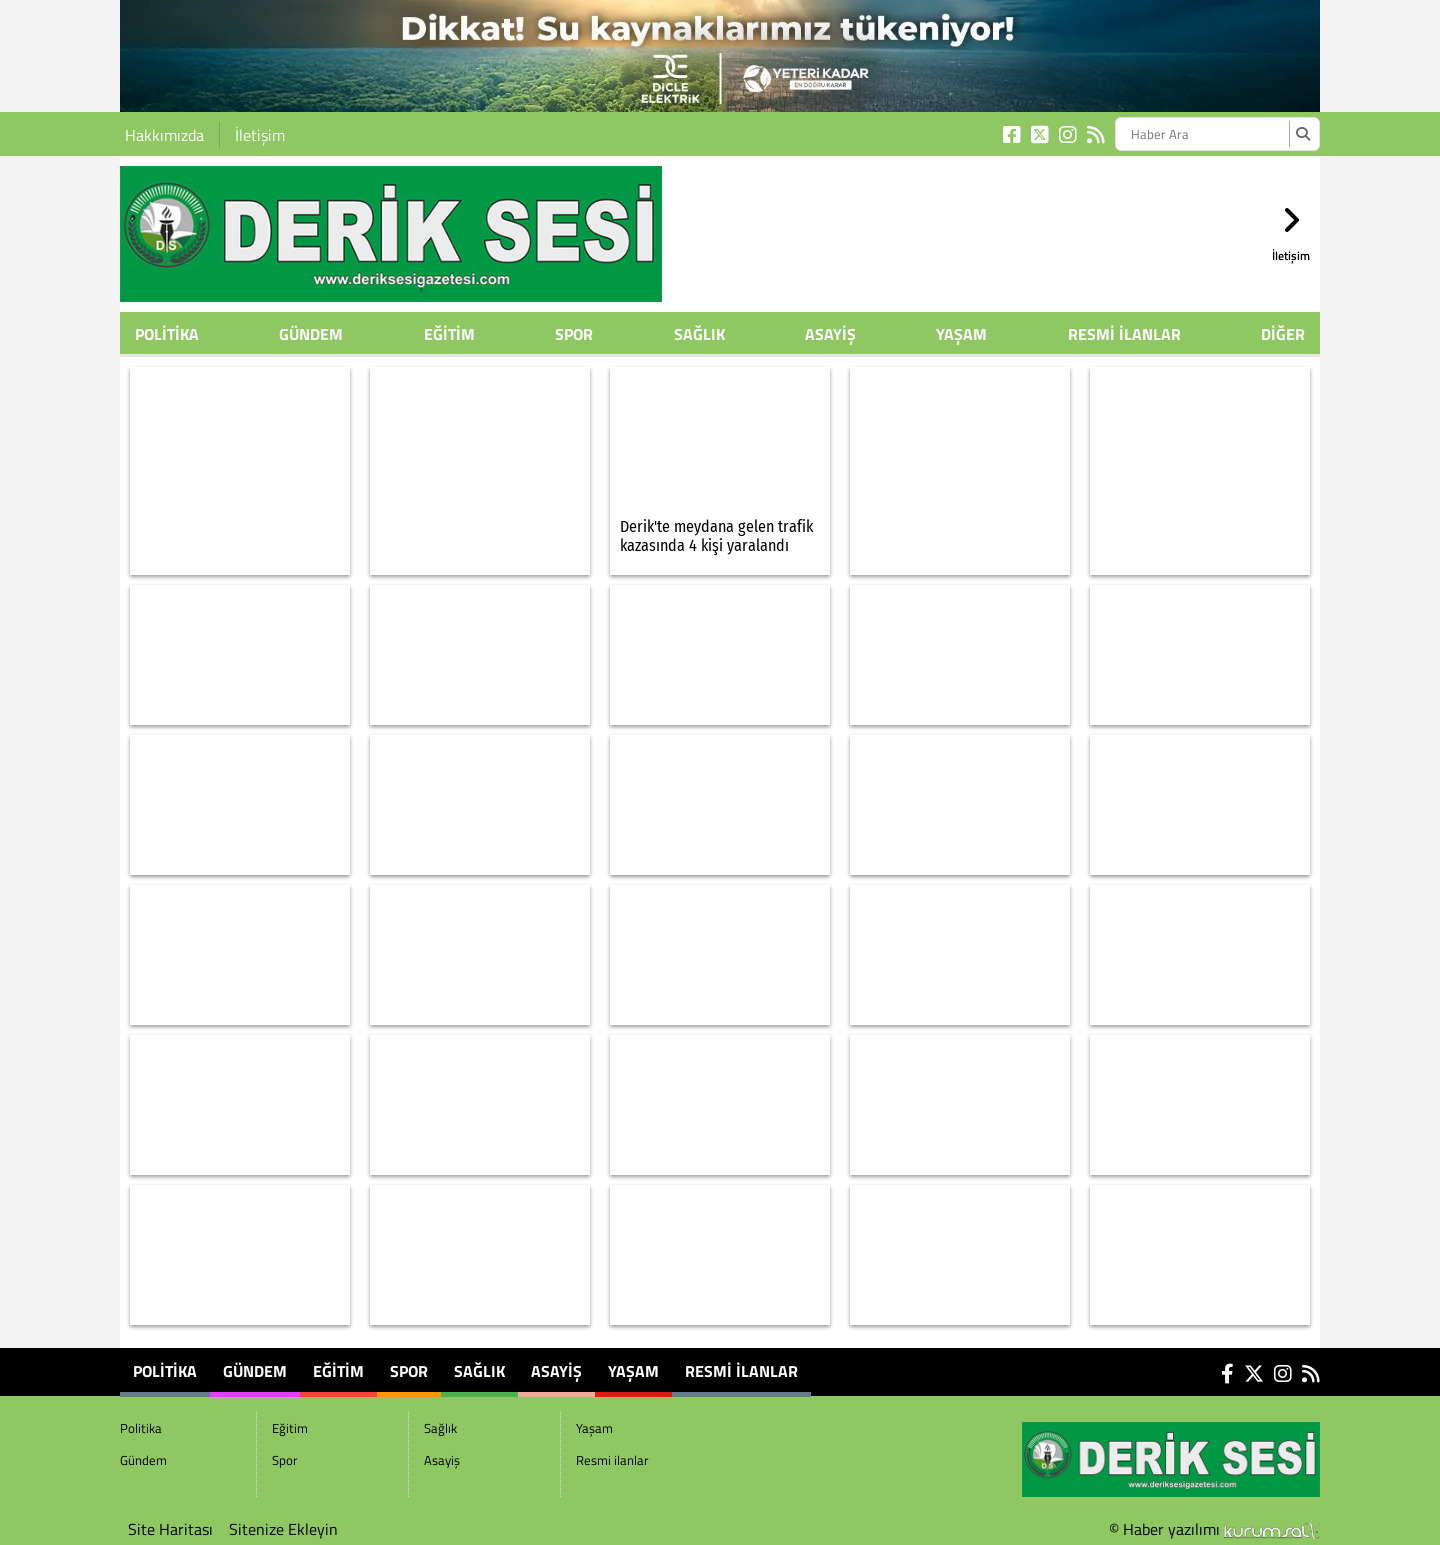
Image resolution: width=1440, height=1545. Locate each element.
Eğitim (449, 334)
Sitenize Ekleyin (283, 1529)
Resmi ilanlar (1124, 334)
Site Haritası (170, 1529)
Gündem (311, 334)
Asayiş (830, 334)
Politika (167, 334)
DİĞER (1283, 334)
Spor (574, 334)
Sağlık (699, 334)
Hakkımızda (164, 135)
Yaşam (961, 334)
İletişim (260, 135)
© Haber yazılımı (1214, 1529)
